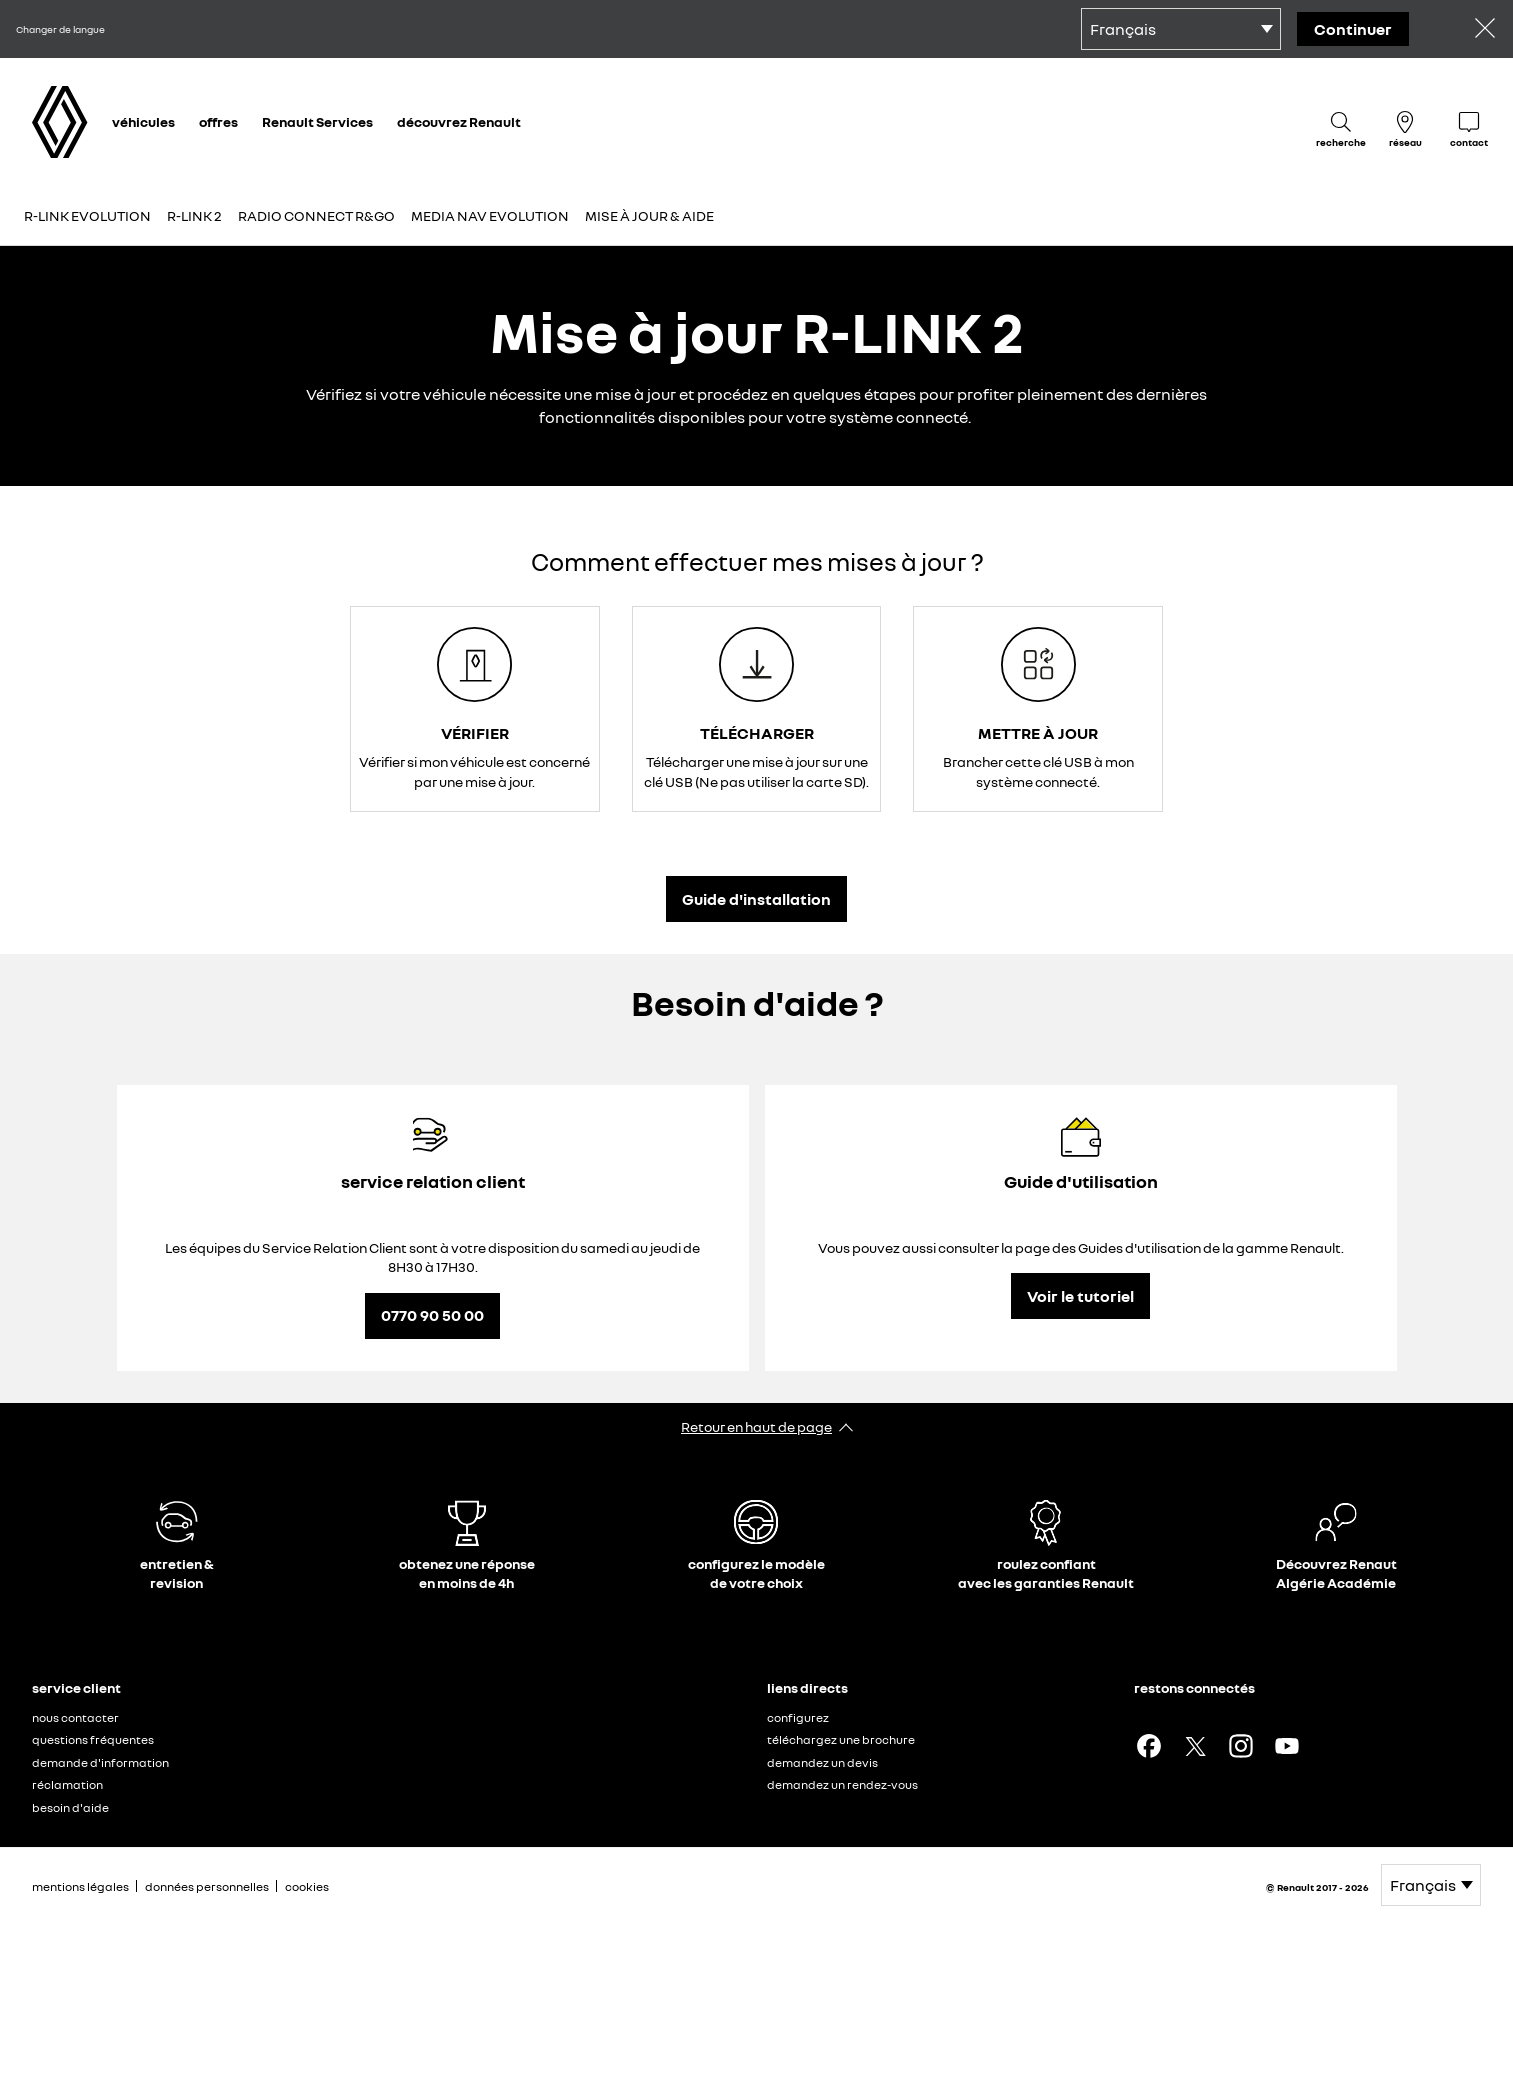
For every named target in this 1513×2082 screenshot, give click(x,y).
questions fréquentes (93, 1739)
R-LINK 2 (194, 215)
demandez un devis (822, 1762)
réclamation (67, 1784)
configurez (798, 1717)
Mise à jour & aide (649, 215)
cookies (307, 1886)
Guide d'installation (756, 899)
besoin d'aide (70, 1807)
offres (218, 121)
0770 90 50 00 (432, 1315)
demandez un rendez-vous (842, 1784)
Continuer (1353, 29)
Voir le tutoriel (1080, 1296)
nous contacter (75, 1717)
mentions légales (80, 1886)
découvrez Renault (459, 121)
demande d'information (100, 1762)
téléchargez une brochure (841, 1739)
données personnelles (207, 1886)
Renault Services (317, 121)
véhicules (143, 121)
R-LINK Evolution (87, 215)
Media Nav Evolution (490, 215)
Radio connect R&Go (316, 215)
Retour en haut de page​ (756, 1426)
